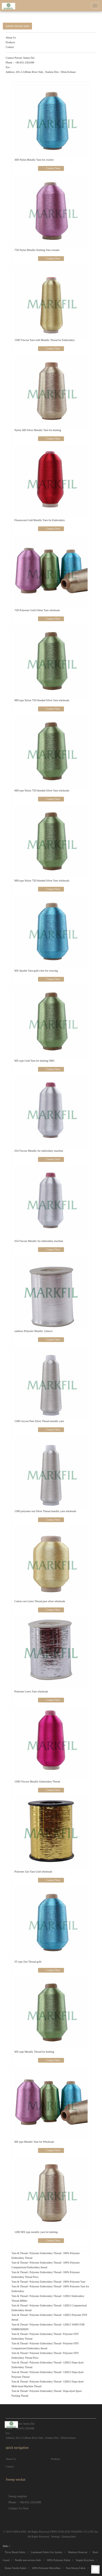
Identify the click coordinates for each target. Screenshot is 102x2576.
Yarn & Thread (19, 2253)
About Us (11, 37)
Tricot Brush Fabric (15, 2552)
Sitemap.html (69, 2536)
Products (10, 42)
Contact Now (52, 168)
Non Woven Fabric (76, 2568)
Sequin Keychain (85, 2560)
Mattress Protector (77, 2552)
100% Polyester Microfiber (46, 2568)
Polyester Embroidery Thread (45, 2253)
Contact (10, 47)
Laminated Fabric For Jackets (47, 2552)
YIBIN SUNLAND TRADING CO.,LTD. (72, 2531)
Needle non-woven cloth (28, 2560)
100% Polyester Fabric (59, 2560)
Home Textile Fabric (15, 2568)
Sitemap (55, 2536)
